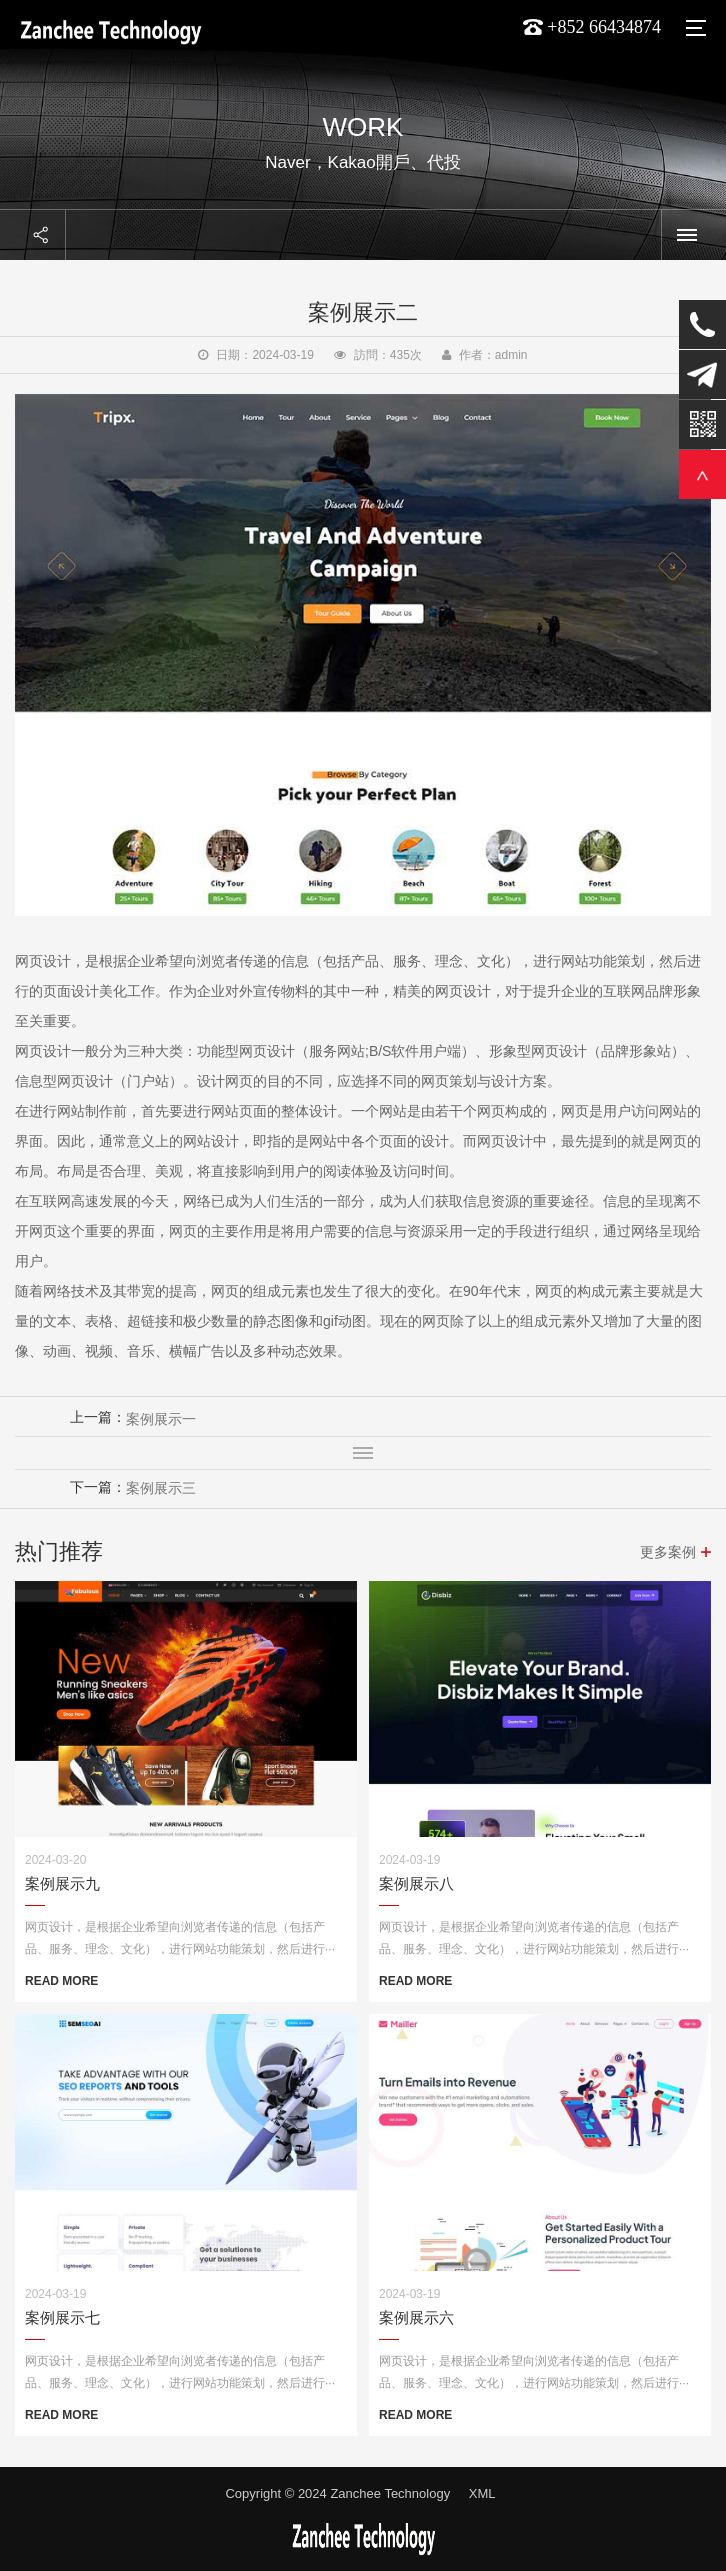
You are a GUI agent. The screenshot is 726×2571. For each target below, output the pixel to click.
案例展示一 (161, 1419)
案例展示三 (161, 1488)
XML (482, 2493)
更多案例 (668, 1552)
